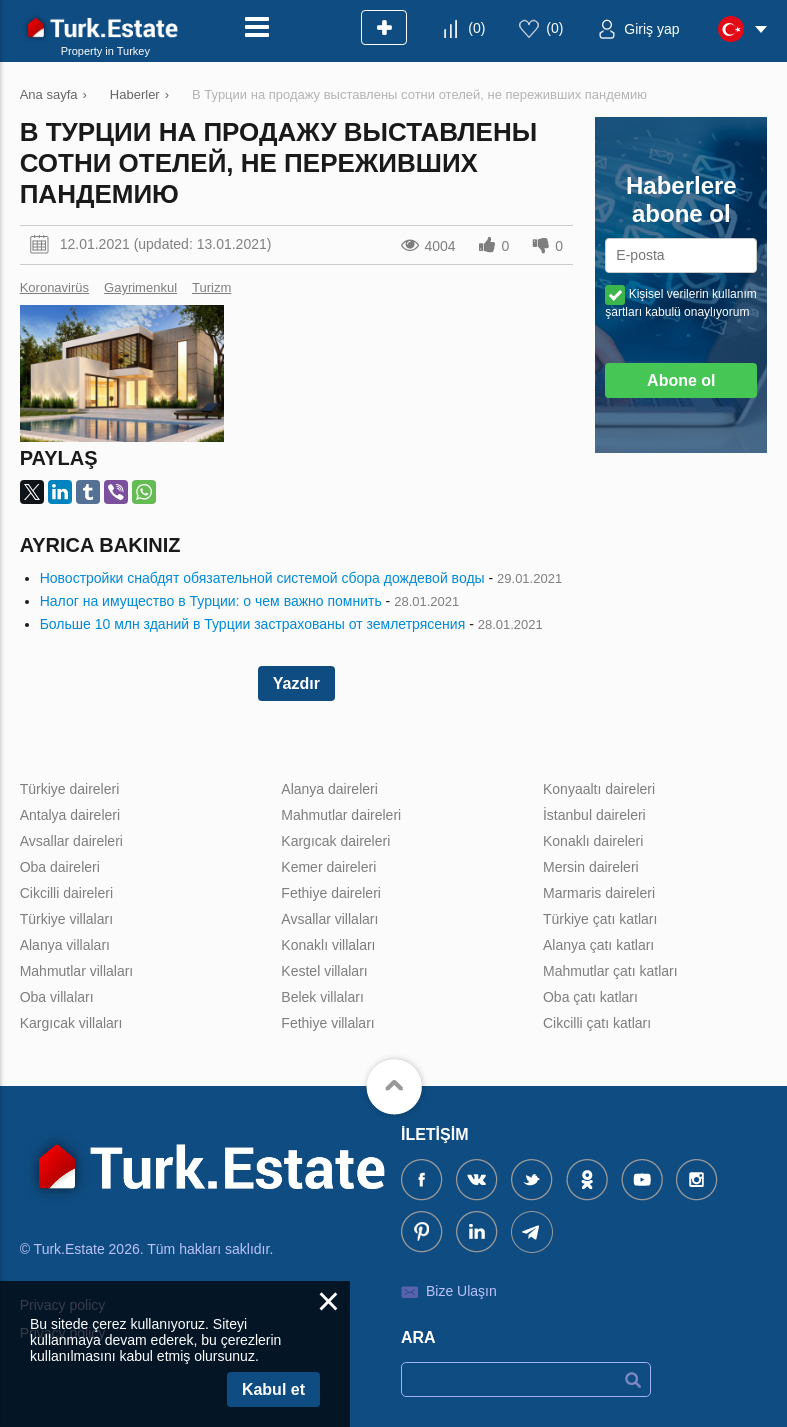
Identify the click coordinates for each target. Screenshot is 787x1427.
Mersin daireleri (591, 867)
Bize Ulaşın (461, 1291)
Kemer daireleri (328, 867)
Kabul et (273, 1389)
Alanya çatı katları (598, 945)
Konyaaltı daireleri (599, 789)
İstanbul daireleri (594, 815)
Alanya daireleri (329, 789)
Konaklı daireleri (593, 841)
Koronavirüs (54, 287)
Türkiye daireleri (70, 789)
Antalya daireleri (70, 815)
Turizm (211, 287)
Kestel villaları (324, 971)
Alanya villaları (65, 945)
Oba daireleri (60, 867)
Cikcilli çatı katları (597, 1023)
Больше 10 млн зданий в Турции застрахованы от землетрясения (253, 624)
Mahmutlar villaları (77, 971)
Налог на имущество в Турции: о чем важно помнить (211, 601)
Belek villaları (322, 997)
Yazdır (296, 683)
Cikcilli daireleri (66, 893)
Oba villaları (57, 997)
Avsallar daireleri (71, 841)
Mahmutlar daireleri (341, 815)
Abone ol (681, 380)
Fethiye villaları (327, 1023)
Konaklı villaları (328, 945)
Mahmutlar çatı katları (610, 971)
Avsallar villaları (329, 919)
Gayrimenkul (140, 287)
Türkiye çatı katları (600, 919)
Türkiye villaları (66, 919)
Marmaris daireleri (599, 893)
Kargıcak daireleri (335, 841)
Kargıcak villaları (71, 1023)
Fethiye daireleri (331, 893)
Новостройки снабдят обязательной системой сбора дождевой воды (262, 578)
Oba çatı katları (590, 997)
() (476, 28)
